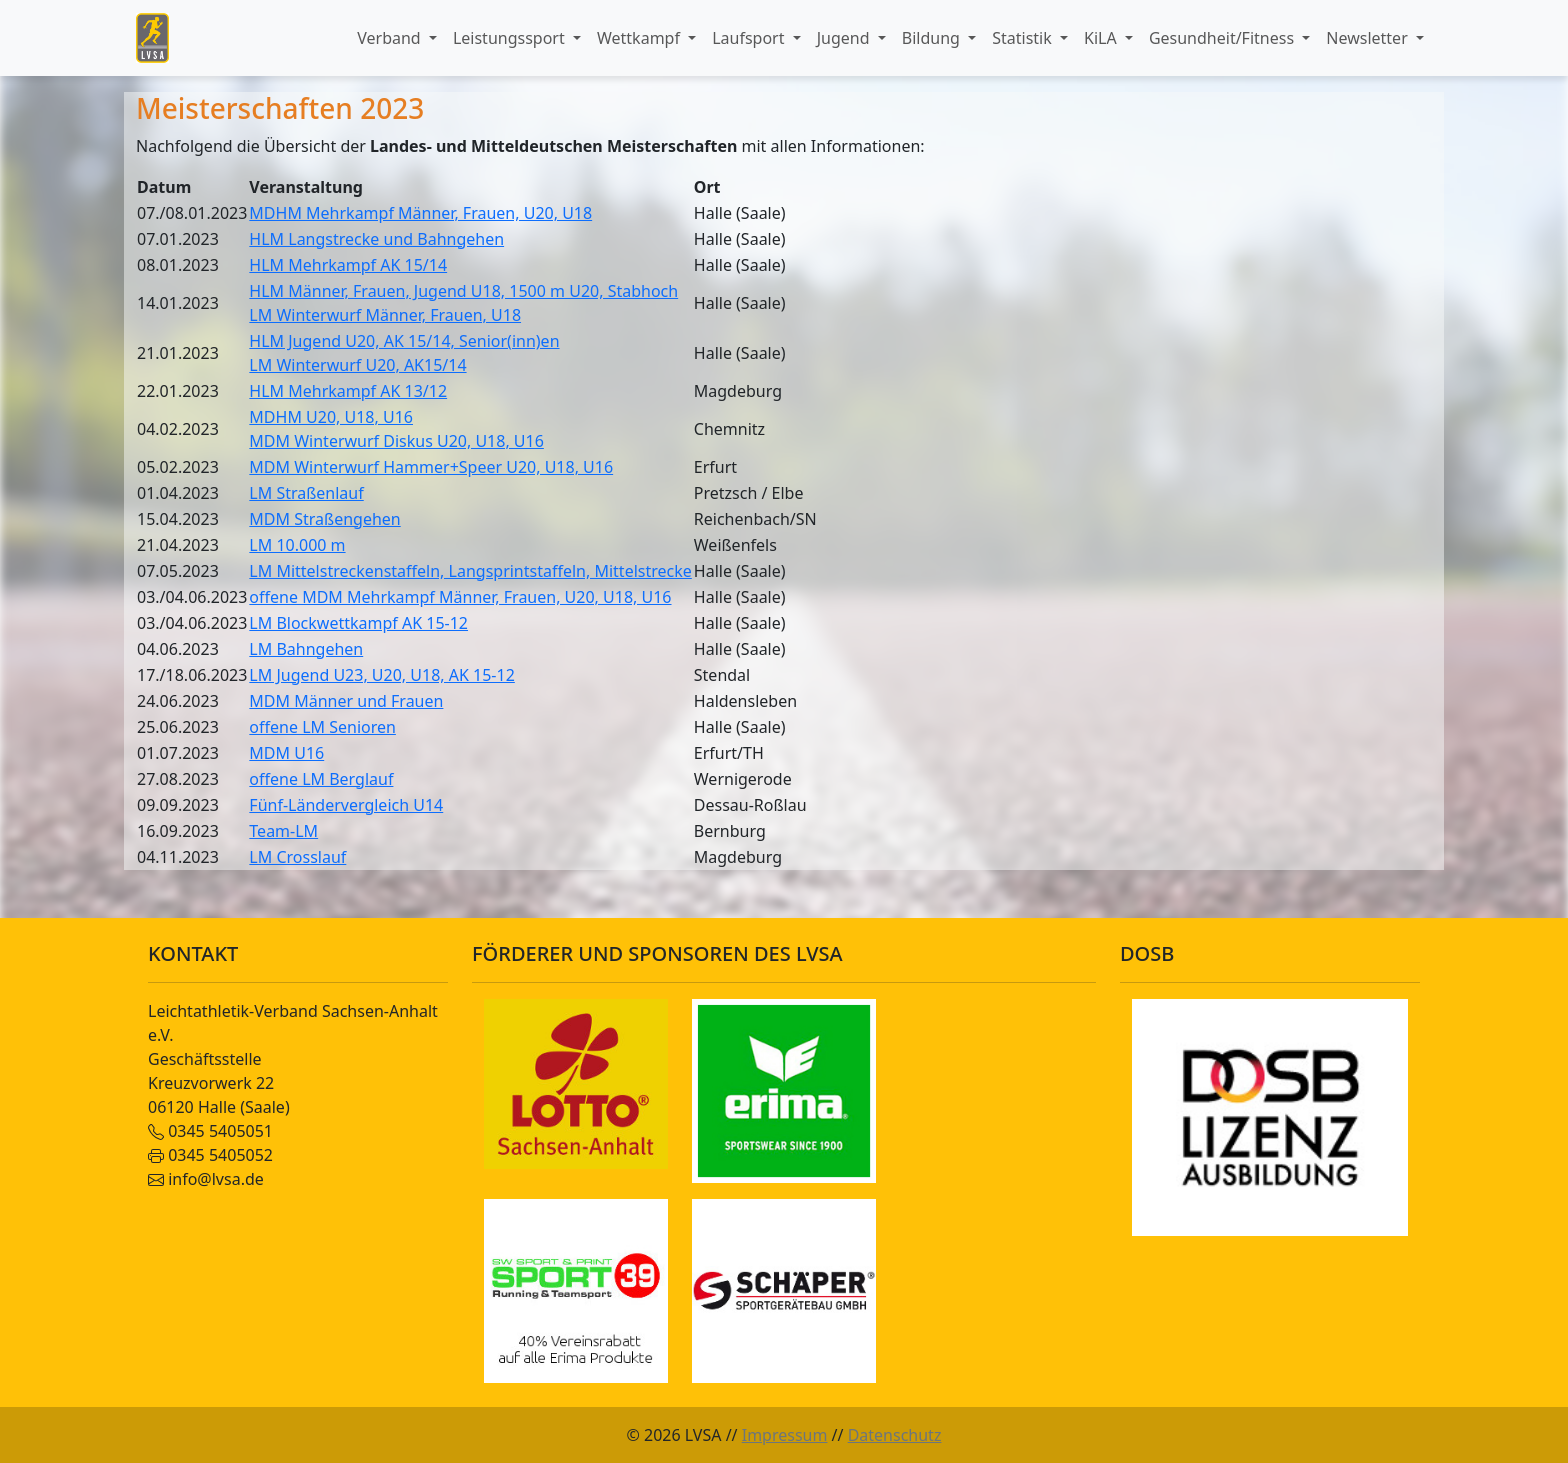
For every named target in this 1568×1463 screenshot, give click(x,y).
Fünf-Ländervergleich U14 (346, 805)
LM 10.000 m (297, 545)
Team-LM (283, 831)
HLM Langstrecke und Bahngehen (376, 239)
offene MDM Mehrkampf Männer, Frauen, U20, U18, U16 (460, 597)
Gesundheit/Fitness (1223, 38)
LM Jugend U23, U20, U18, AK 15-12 (381, 675)
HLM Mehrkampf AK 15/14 (348, 265)
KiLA (1102, 38)
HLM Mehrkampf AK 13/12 (348, 391)
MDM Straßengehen (324, 519)
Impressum (785, 1435)
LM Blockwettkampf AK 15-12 (358, 623)
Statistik (1024, 38)
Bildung (933, 38)
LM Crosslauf (297, 857)
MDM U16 (286, 753)
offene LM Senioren (322, 727)
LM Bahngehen (306, 649)
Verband (391, 38)
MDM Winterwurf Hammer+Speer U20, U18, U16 (431, 467)
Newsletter (1369, 38)
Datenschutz (895, 1435)
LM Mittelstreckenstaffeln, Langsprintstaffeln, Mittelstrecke (470, 571)
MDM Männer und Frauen (346, 701)
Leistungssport (511, 38)
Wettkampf (640, 38)
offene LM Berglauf (321, 779)
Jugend (845, 38)
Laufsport (750, 38)
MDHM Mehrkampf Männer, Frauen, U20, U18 (420, 213)
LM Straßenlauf (306, 493)
